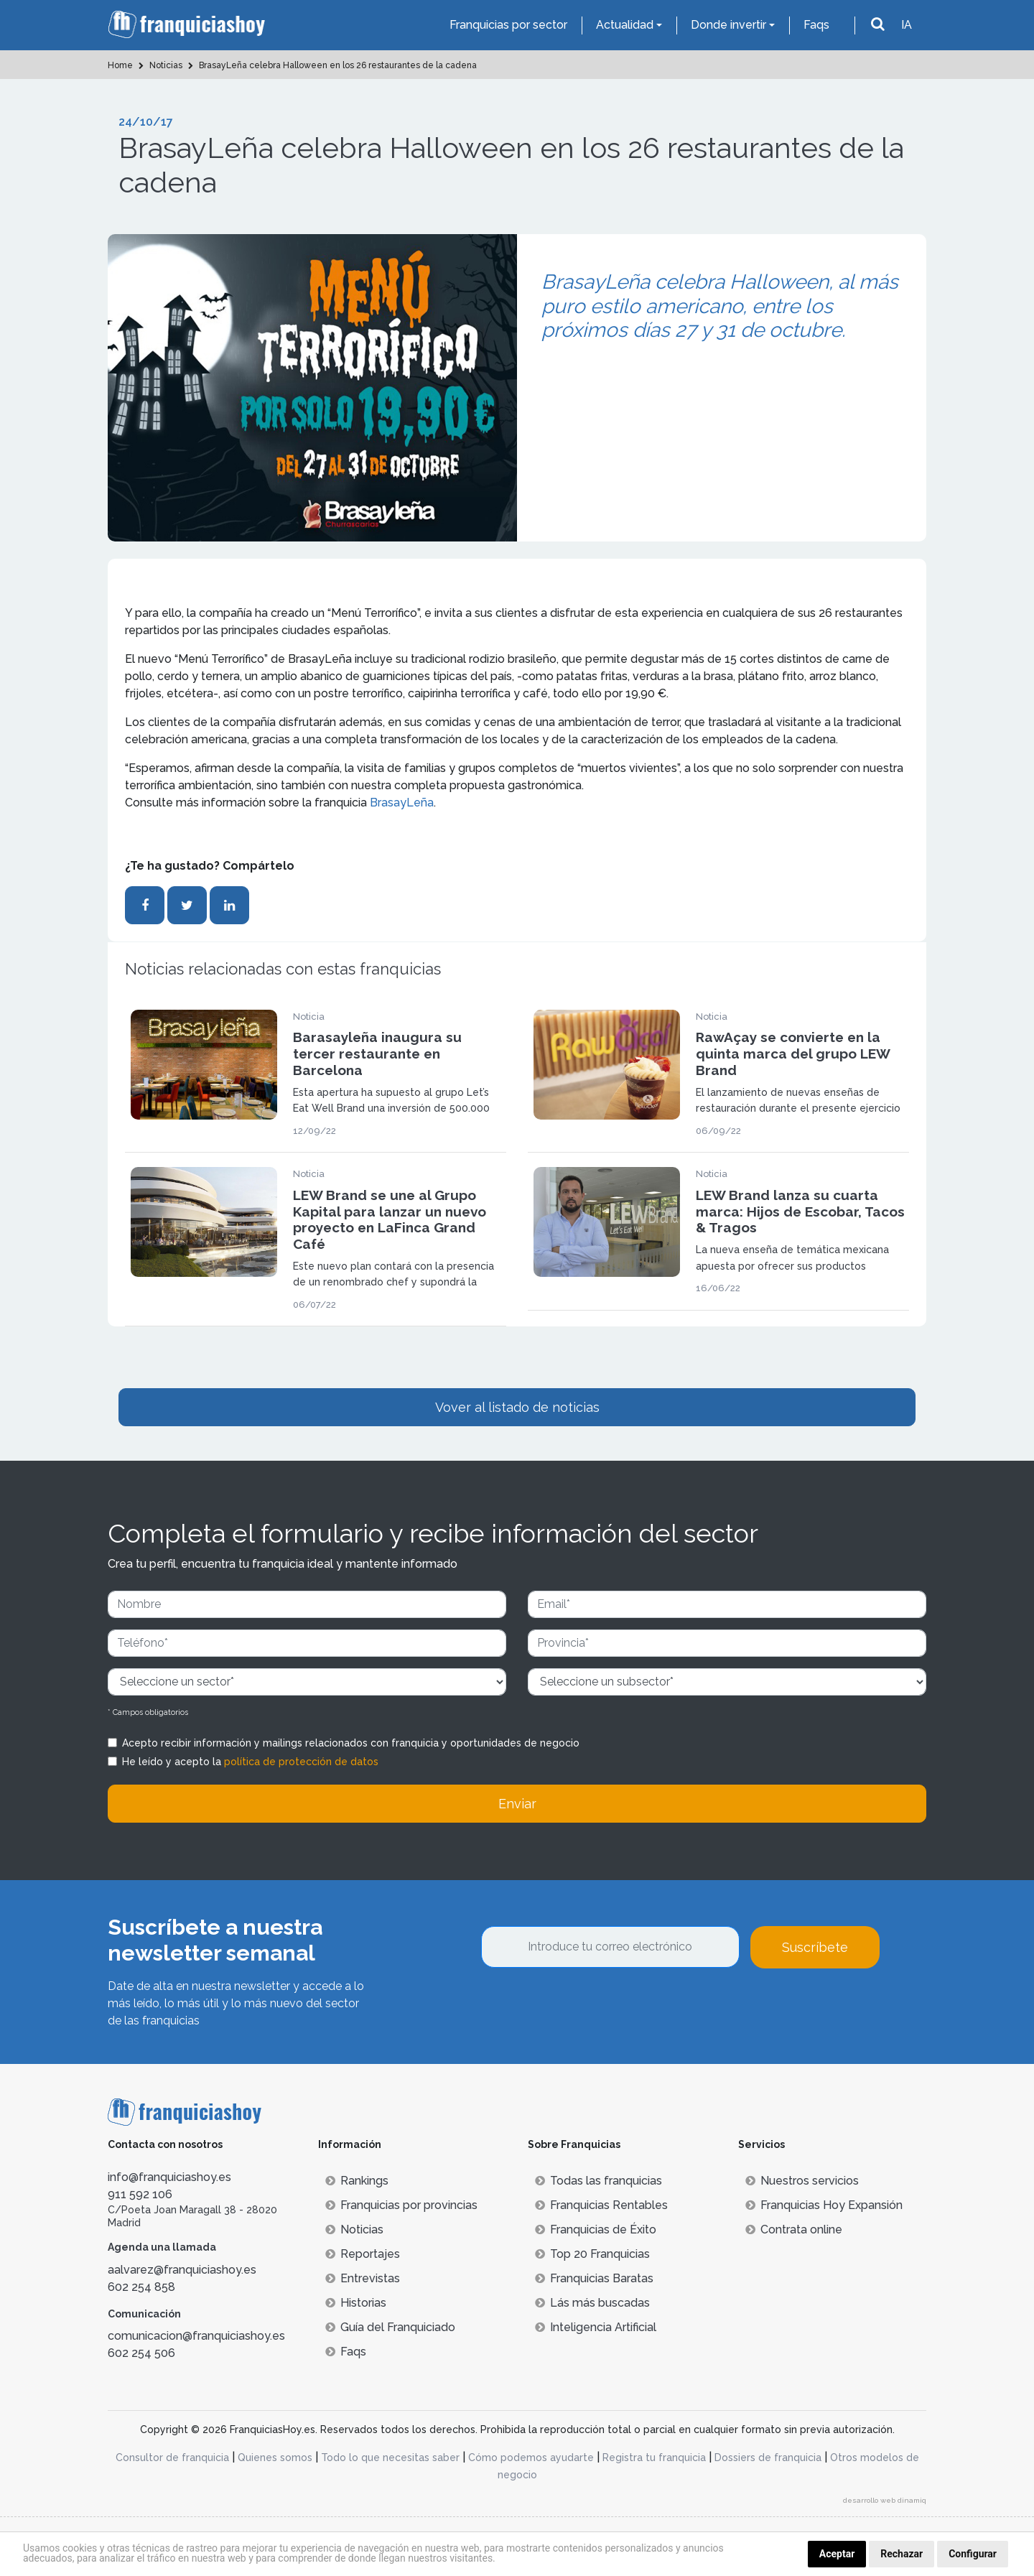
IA (906, 25)
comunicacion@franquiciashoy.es (196, 2336)
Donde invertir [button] (728, 25)
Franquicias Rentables (601, 2205)
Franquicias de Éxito (595, 2229)
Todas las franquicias (598, 2180)
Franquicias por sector (508, 25)
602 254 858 (141, 2287)
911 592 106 (140, 2194)
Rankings (356, 2180)
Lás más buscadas (592, 2303)
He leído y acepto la (250, 1761)
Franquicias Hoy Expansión (824, 2205)
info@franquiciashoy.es (169, 2177)
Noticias (354, 2229)
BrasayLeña (402, 802)
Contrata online (793, 2229)
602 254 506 (141, 2353)
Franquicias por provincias (401, 2205)
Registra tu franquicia (654, 2457)
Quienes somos (275, 2457)
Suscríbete (815, 1947)
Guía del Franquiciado (390, 2327)
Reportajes (362, 2254)
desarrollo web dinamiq (884, 2500)
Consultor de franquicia (172, 2457)
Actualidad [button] (624, 25)
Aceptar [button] (837, 2553)
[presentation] (590, 2007)
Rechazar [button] (901, 2553)
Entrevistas (362, 2278)
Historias (355, 2303)
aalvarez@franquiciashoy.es (182, 2270)
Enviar (517, 1803)
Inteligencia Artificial (595, 2327)
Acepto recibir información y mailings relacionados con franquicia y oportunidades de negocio (350, 1743)
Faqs (816, 25)
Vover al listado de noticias (517, 1407)
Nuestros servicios (802, 2180)
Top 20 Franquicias (592, 2254)
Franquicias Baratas (594, 2278)
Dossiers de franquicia (767, 2457)
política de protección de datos (301, 1761)
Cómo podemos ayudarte (531, 2457)
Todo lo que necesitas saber (390, 2457)
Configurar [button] (973, 2553)
